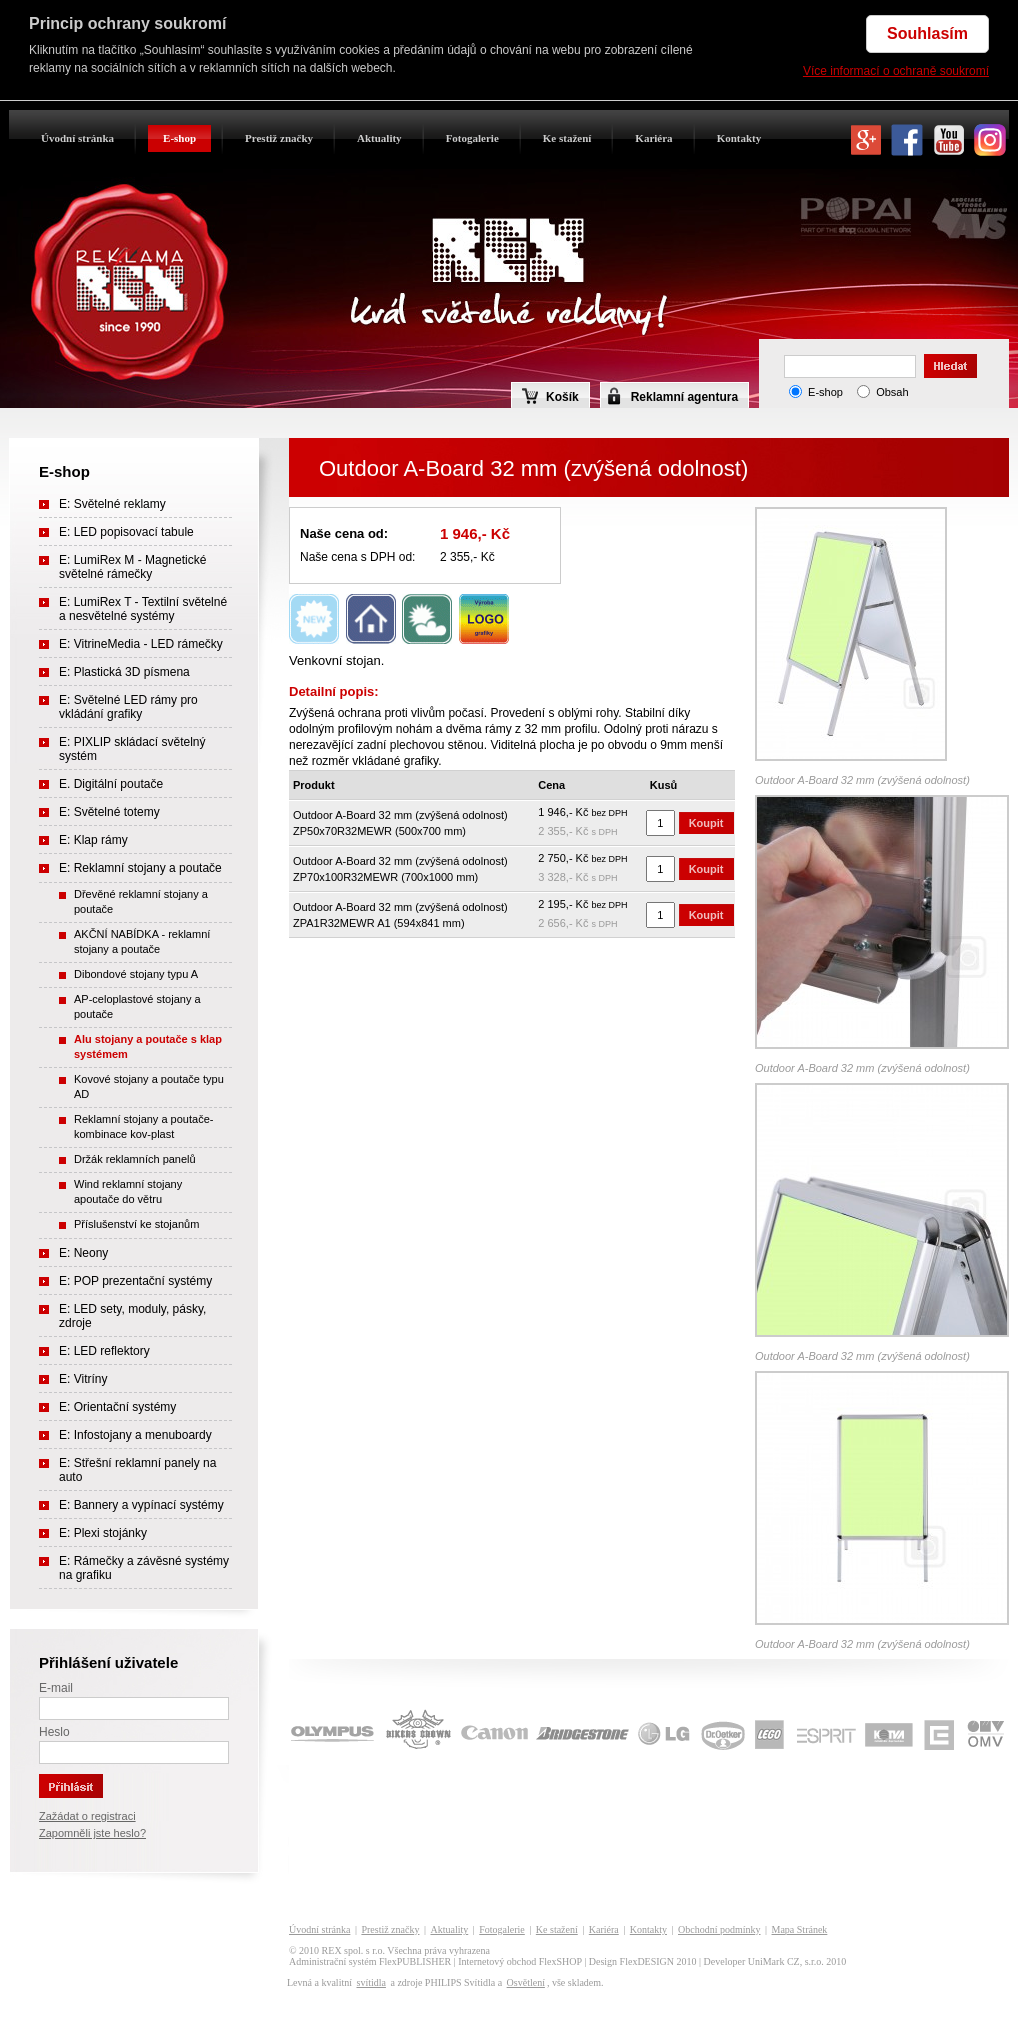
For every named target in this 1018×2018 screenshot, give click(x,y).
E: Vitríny (83, 1379)
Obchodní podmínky (719, 1929)
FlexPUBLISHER (415, 1961)
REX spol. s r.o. (353, 1950)
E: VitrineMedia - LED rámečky (141, 644)
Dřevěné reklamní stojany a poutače (141, 901)
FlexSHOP (560, 1961)
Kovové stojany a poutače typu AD (149, 1086)
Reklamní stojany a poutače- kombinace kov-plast (143, 1126)
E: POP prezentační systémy (135, 1281)
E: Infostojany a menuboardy (135, 1435)
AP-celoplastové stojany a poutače (137, 1006)
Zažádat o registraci (87, 1816)
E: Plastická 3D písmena (124, 672)
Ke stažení (567, 138)
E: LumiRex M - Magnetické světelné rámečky (132, 567)
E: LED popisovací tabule (126, 532)
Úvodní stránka (77, 138)
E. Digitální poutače (111, 784)
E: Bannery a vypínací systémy (141, 1505)
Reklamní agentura (684, 397)
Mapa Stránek (800, 1929)
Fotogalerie (472, 138)
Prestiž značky (279, 138)
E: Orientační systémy (117, 1407)
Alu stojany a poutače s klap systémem (148, 1046)
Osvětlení (526, 1982)
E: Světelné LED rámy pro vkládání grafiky (128, 707)
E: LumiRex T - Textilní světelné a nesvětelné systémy (143, 609)
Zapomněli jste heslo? (92, 1833)
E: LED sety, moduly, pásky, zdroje (132, 1316)
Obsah (892, 392)
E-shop (179, 138)
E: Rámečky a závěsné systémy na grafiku (144, 1568)
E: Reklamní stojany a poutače (140, 868)
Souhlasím (927, 33)
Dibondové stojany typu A (136, 974)
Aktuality (379, 138)
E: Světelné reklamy (112, 504)
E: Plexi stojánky (103, 1533)
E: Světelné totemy (109, 812)
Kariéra (653, 138)
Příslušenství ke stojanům (136, 1224)
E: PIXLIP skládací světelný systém (132, 749)
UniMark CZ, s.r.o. (786, 1961)
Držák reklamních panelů (135, 1159)
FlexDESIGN (647, 1961)
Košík (550, 396)
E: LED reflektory (104, 1351)
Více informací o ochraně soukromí (896, 71)
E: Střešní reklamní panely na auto (137, 1470)
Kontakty (739, 138)
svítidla (370, 1982)
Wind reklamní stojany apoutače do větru (128, 1191)
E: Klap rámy (93, 840)
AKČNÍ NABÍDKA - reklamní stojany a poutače (142, 941)
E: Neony (83, 1253)
